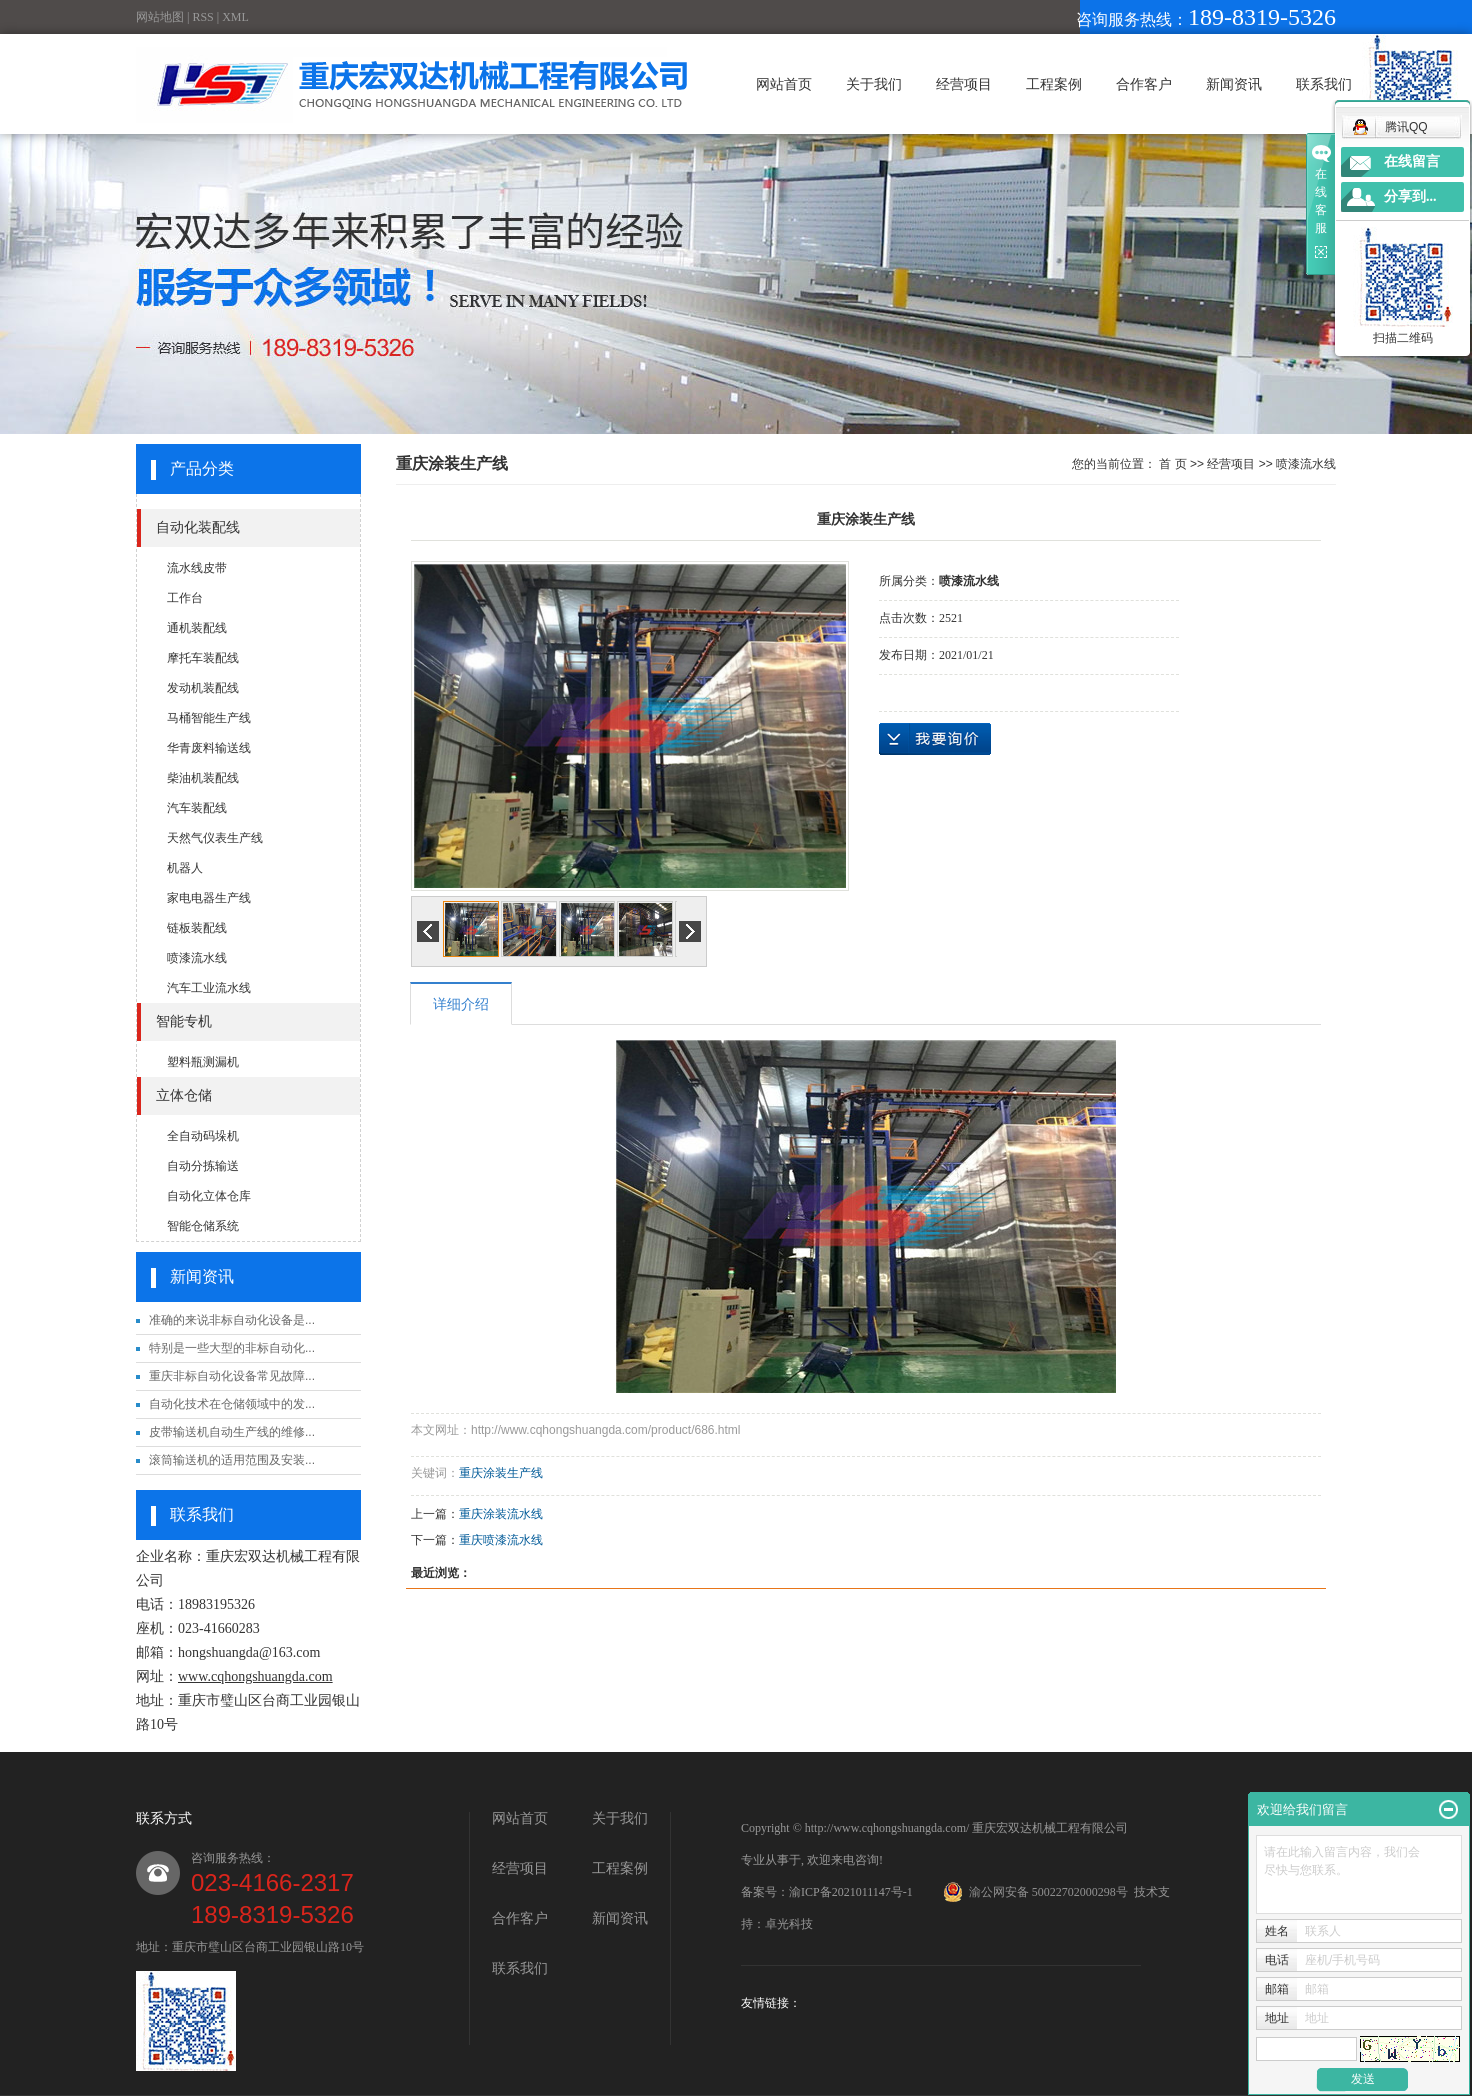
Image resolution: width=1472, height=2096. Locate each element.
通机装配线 (197, 628)
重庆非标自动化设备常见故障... (232, 1376)
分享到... (1410, 196)
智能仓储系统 (203, 1226)
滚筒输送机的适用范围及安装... (232, 1460)
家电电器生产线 (209, 898)
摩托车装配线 (203, 658)
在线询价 (935, 739)
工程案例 (1054, 84)
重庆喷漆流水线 (501, 1540)
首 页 (1172, 464)
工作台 (185, 598)
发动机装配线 (203, 688)
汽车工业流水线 (209, 988)
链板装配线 (197, 928)
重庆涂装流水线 (501, 1514)
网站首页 (784, 84)
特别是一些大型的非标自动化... (232, 1348)
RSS (202, 17)
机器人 (185, 868)
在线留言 (1412, 161)
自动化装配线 (198, 527)
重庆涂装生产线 (501, 1473)
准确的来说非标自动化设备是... (232, 1320)
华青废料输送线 (209, 748)
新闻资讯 (1234, 84)
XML (235, 17)
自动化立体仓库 (209, 1196)
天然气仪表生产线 (215, 838)
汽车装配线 (197, 808)
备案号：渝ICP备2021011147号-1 (827, 1892)
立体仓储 (184, 1095)
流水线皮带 (197, 568)
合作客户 (1144, 84)
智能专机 (184, 1021)
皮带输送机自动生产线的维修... (232, 1432)
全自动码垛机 (203, 1136)
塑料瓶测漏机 (203, 1062)
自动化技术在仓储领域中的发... (232, 1404)
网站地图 (160, 17)
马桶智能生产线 (209, 718)
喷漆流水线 (197, 958)
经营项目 (964, 84)
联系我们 (1324, 84)
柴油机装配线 (203, 778)
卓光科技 (789, 1924)
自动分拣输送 (203, 1166)
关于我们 (874, 84)
